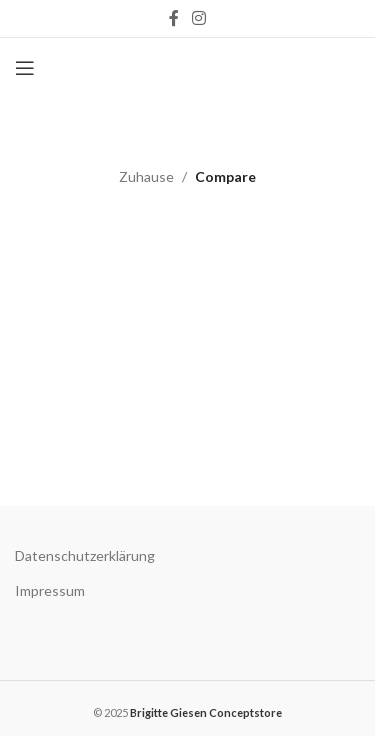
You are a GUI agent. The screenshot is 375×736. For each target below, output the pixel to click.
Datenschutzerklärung (85, 555)
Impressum (50, 590)
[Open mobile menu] (25, 68)
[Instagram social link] (199, 18)
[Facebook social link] (173, 18)
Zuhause (146, 176)
